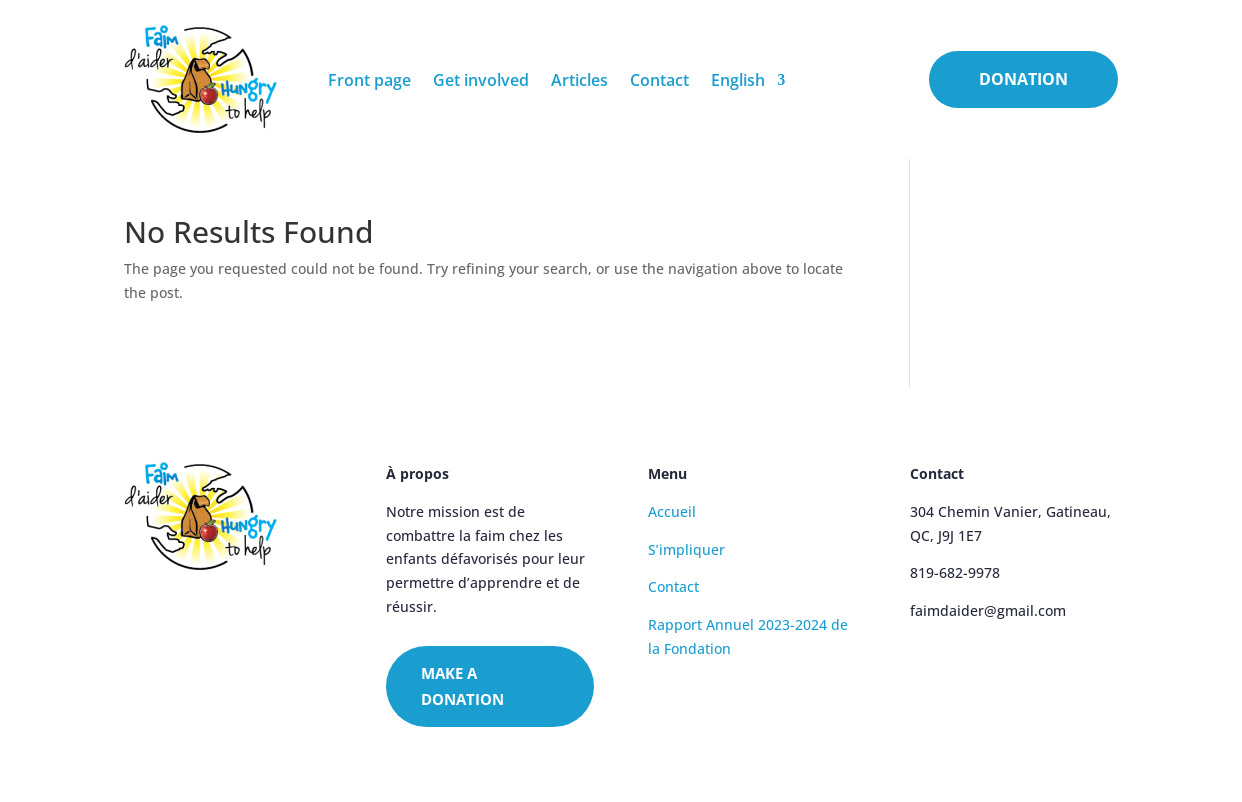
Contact (659, 80)
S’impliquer (686, 549)
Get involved (481, 80)
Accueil (672, 511)
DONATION (1023, 79)
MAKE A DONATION (462, 686)
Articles (579, 80)
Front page (369, 80)
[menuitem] (748, 79)
